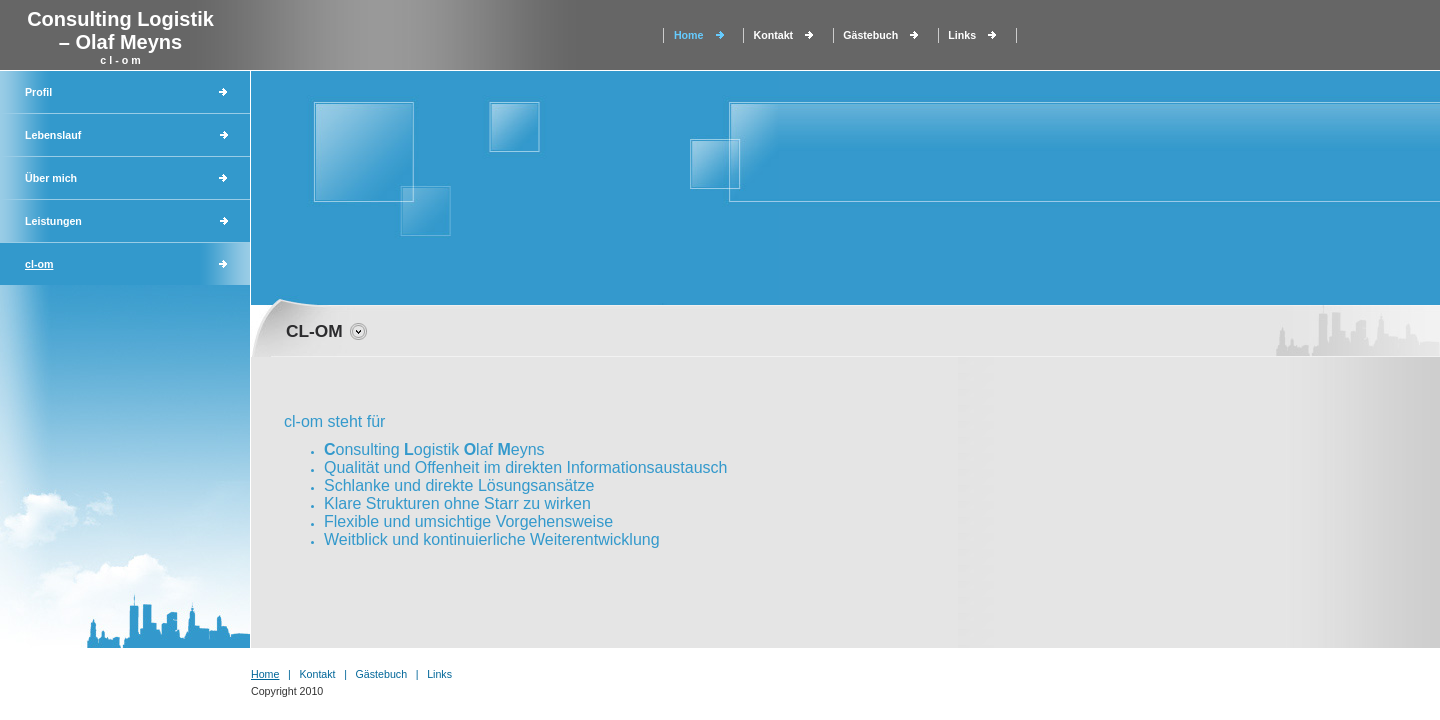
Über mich (51, 178)
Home (689, 35)
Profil (38, 92)
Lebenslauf (53, 135)
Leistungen (53, 221)
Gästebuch (870, 35)
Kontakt (774, 35)
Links (962, 35)
